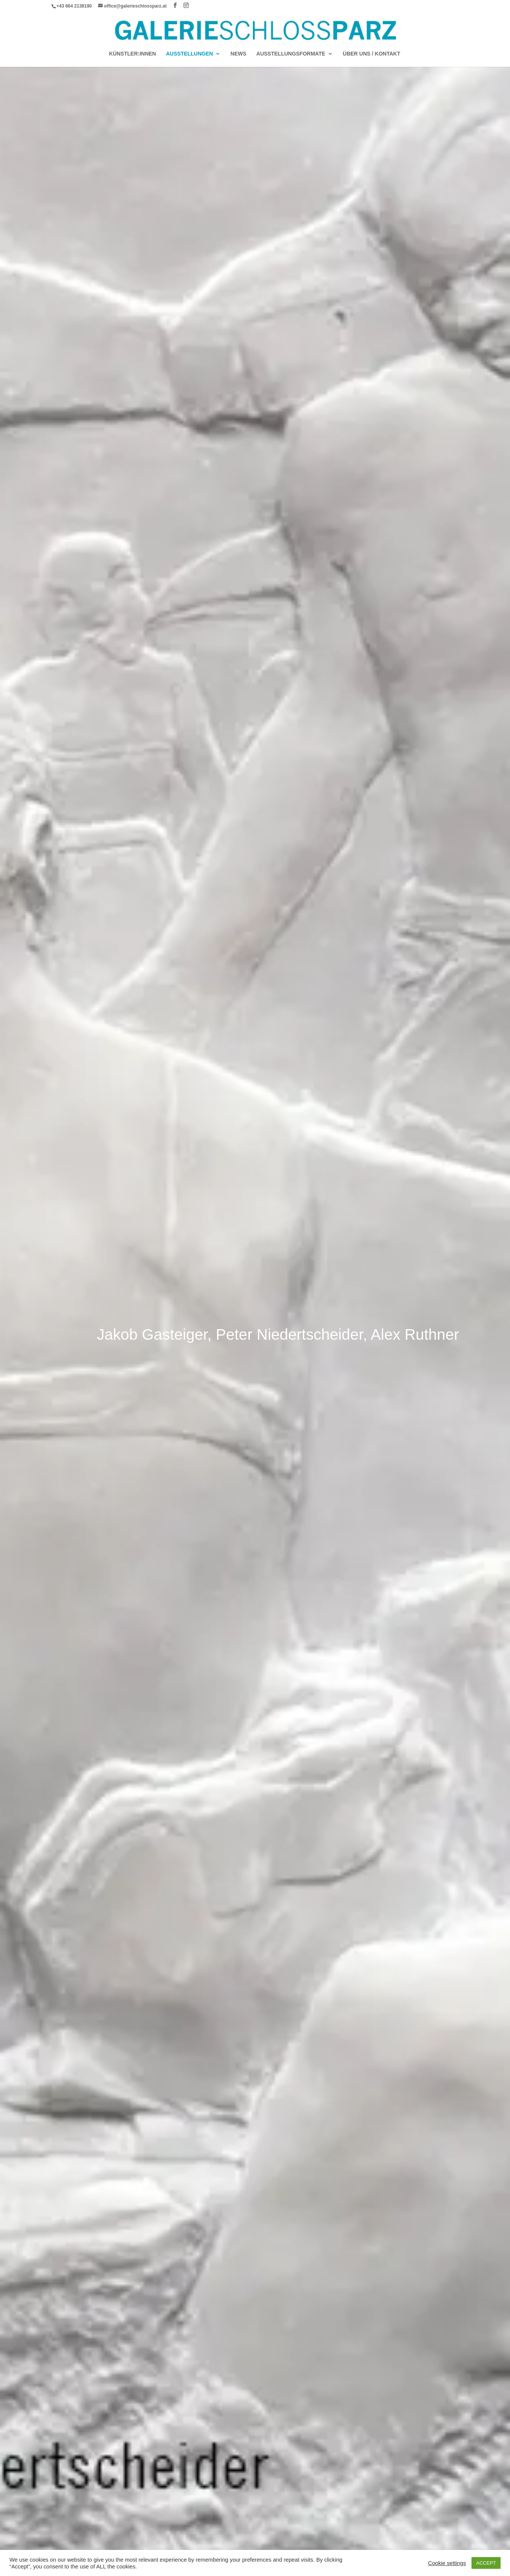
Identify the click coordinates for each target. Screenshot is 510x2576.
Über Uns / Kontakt (371, 54)
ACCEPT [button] (486, 2563)
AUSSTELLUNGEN (189, 54)
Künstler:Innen (132, 54)
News (239, 54)
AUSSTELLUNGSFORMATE (290, 54)
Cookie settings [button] (447, 2563)
